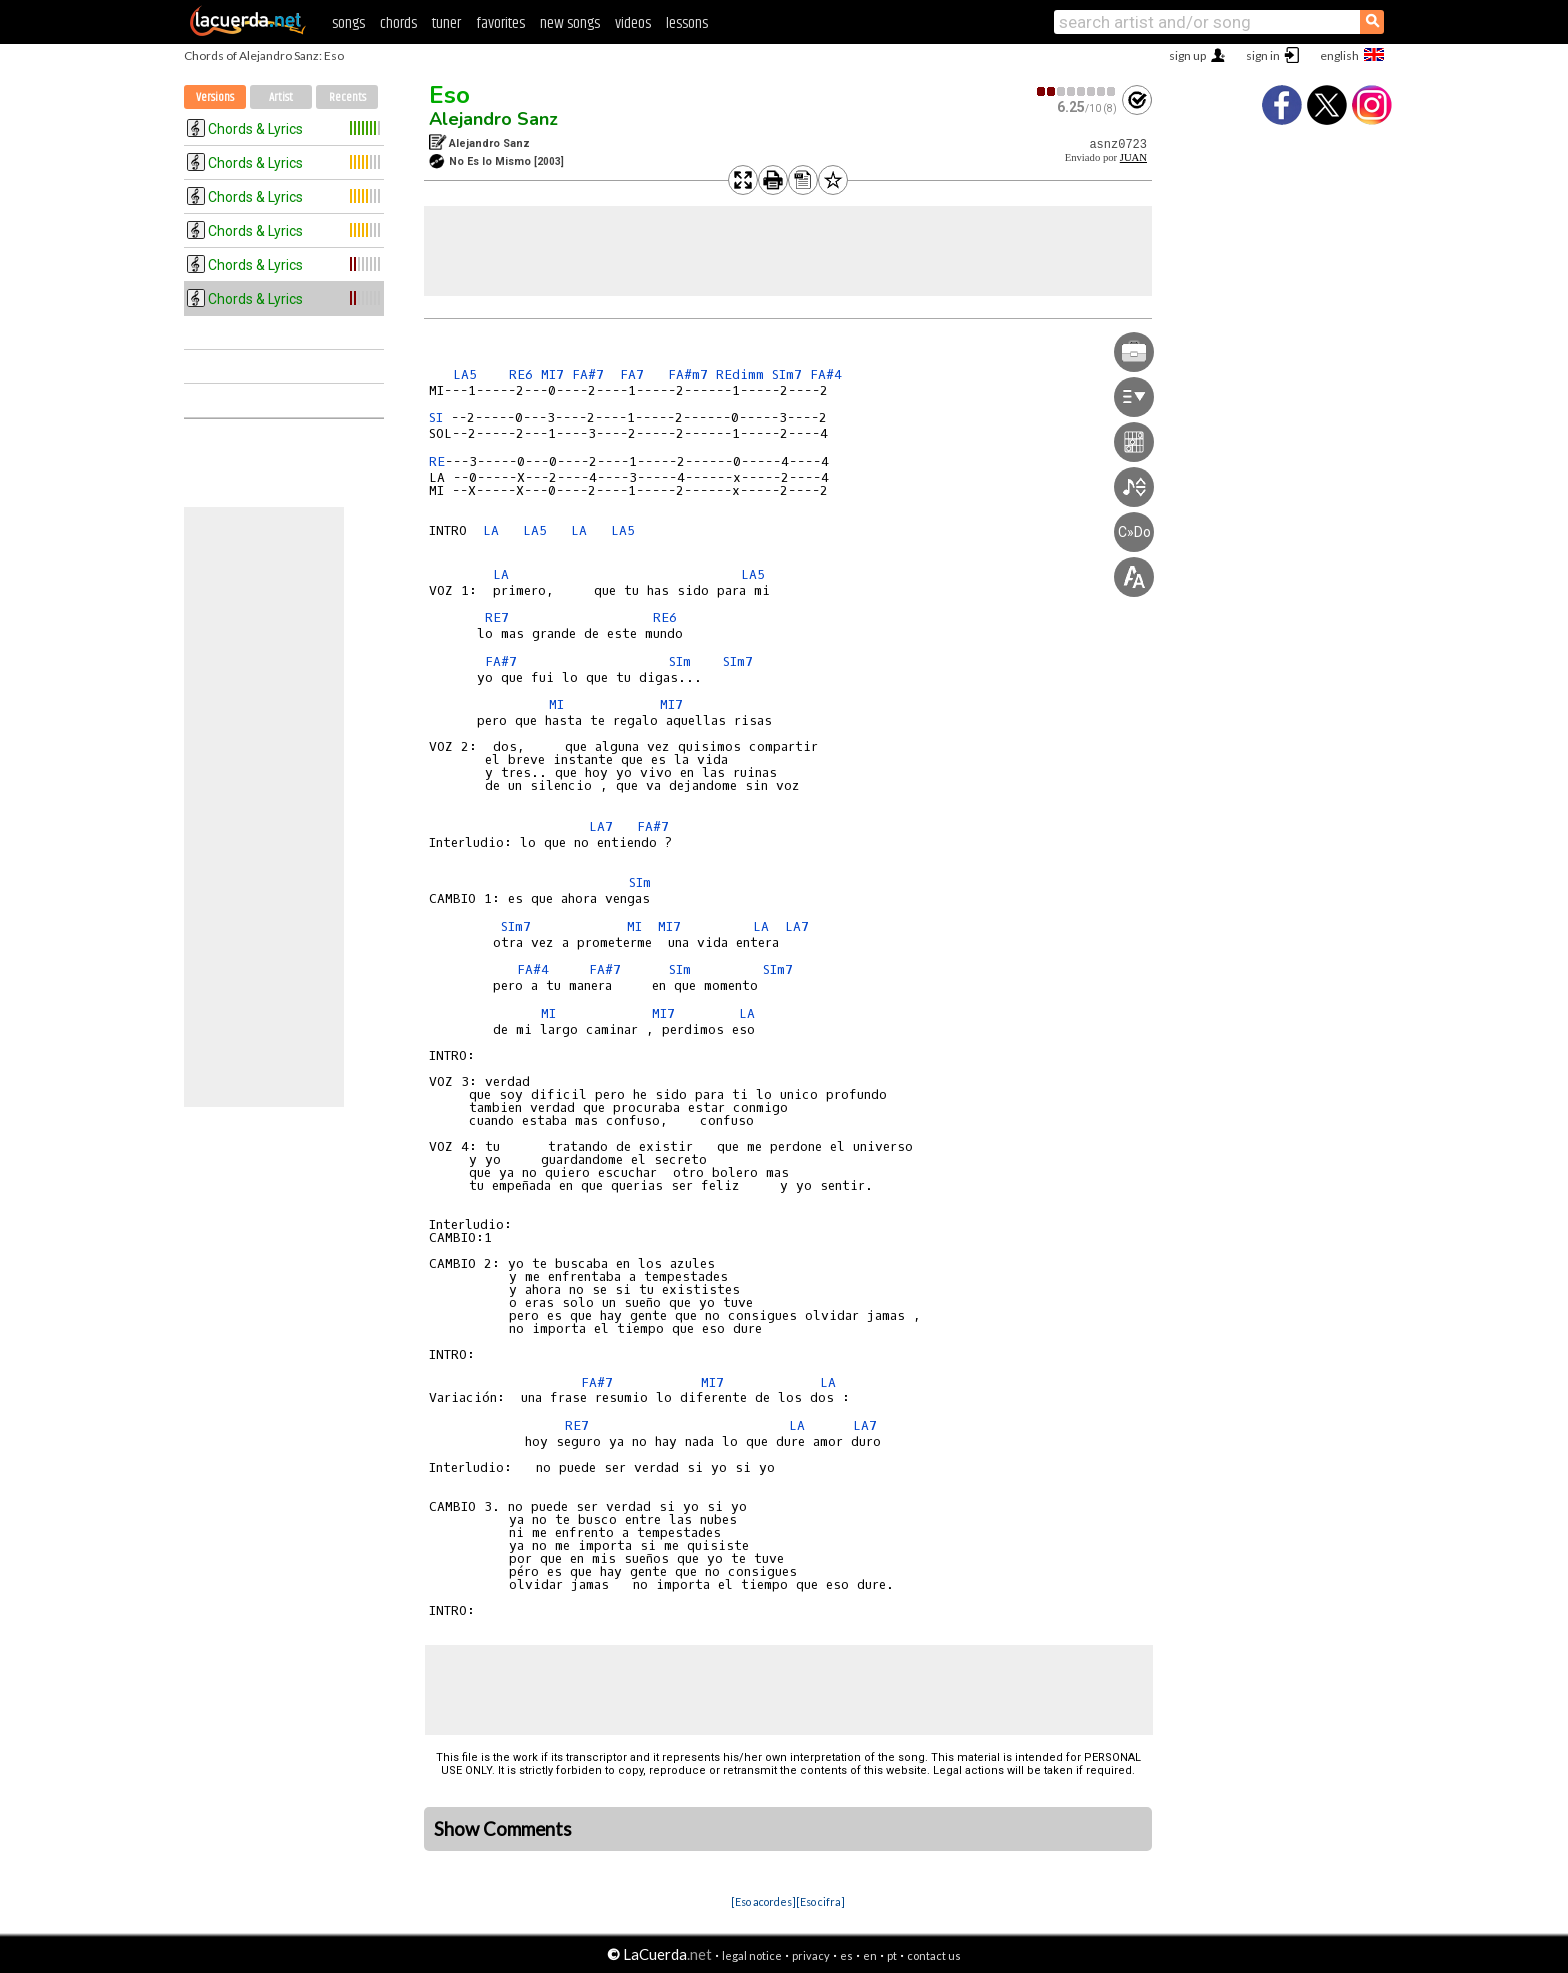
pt (892, 1955)
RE (437, 461)
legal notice (752, 1955)
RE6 (521, 374)
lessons (687, 23)
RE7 (501, 617)
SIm (680, 661)
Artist (281, 97)
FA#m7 (688, 374)
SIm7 (787, 374)
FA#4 (826, 374)
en (870, 1955)
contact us (934, 1955)
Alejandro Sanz (493, 119)
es (846, 1955)
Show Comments (503, 1829)
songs (348, 23)
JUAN (1133, 157)
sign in (1263, 55)
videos (633, 23)
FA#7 (588, 374)
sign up (1187, 55)
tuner (446, 23)
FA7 (632, 374)
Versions (215, 97)
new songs (570, 23)
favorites (500, 23)
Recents (347, 97)
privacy (811, 1955)
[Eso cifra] (820, 1901)
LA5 (469, 374)
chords (398, 23)
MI (556, 704)
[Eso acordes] (763, 1901)
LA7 (601, 826)
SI (436, 417)
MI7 (552, 374)
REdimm (740, 374)
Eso (449, 95)
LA (491, 530)
